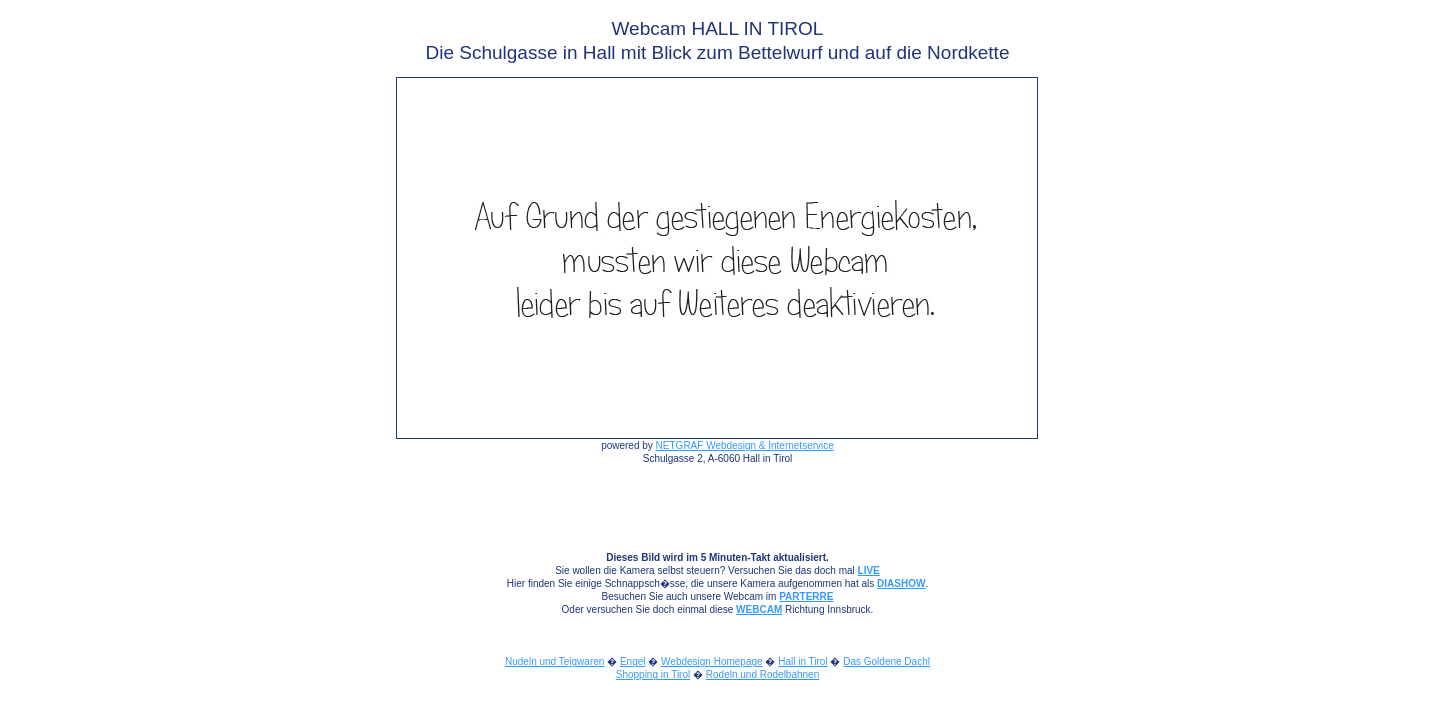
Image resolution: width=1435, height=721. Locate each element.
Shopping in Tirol (653, 674)
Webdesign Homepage (712, 661)
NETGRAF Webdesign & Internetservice (745, 445)
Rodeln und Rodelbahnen (762, 674)
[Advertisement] (91, 311)
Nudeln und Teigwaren (554, 661)
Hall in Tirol (802, 661)
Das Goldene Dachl (886, 661)
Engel (633, 661)
